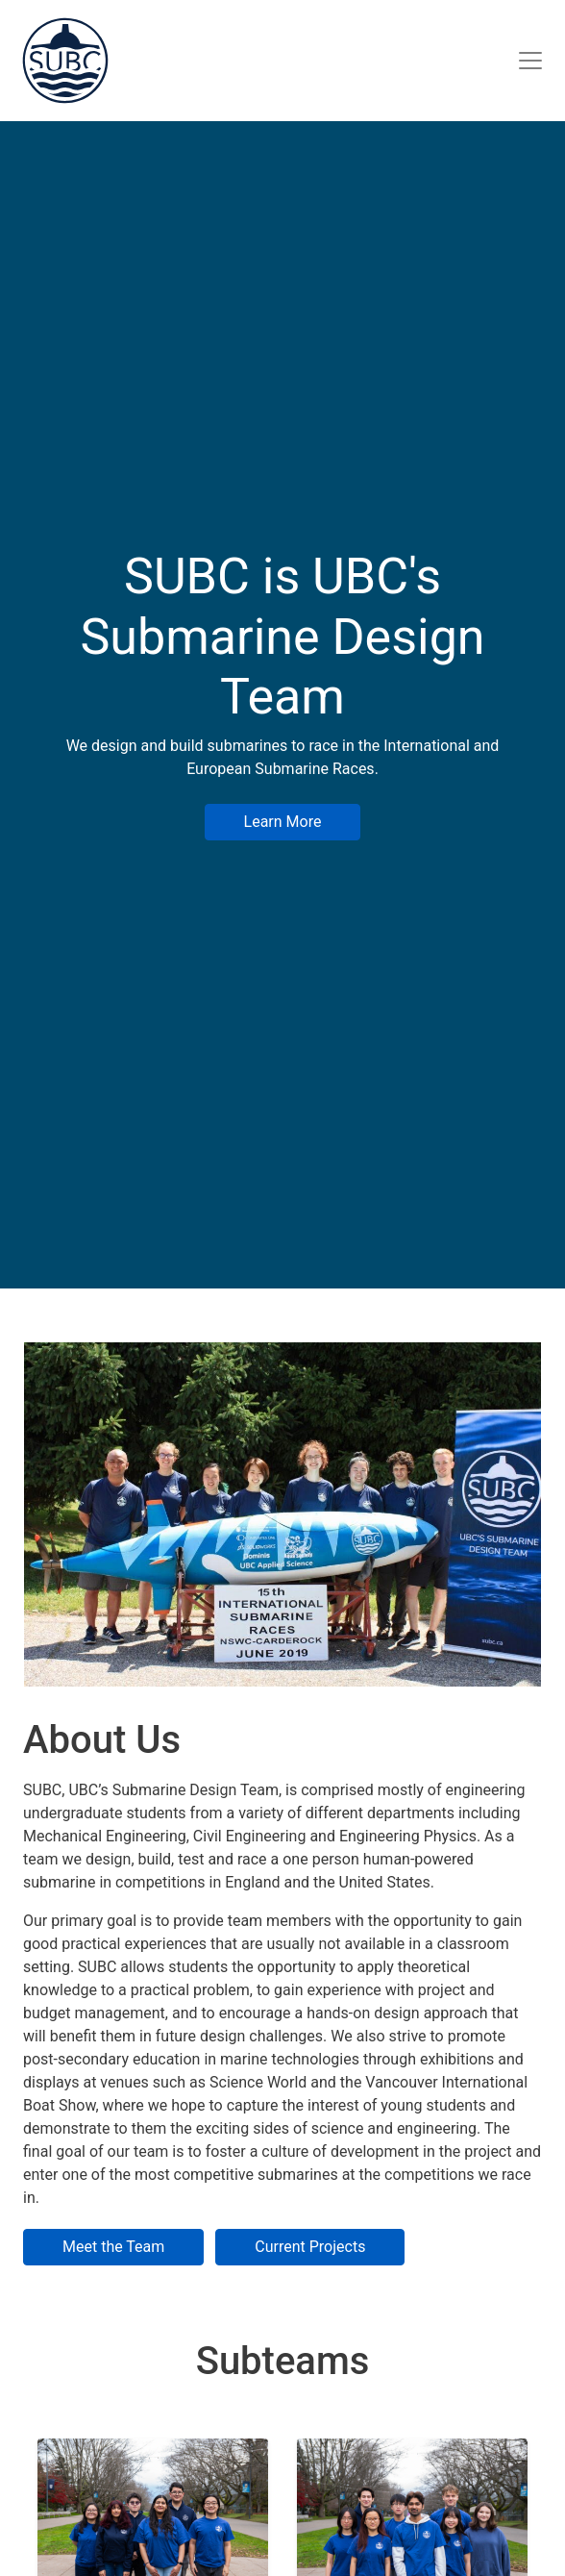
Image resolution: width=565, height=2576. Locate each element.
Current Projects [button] (310, 2247)
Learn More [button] (283, 822)
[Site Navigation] (530, 60)
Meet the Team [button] (113, 2247)
